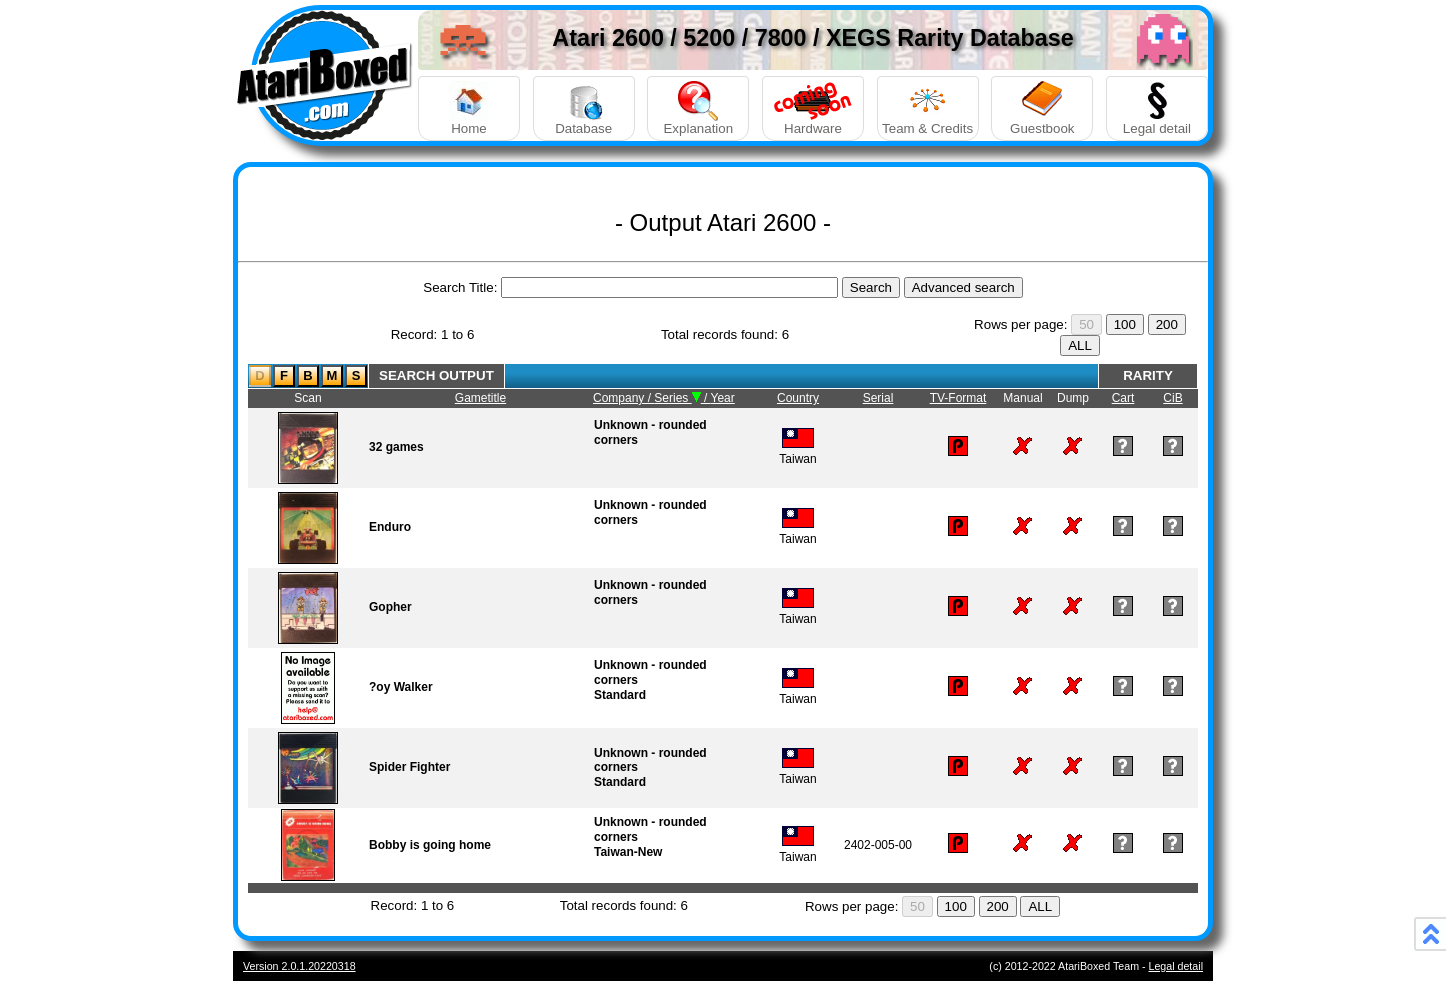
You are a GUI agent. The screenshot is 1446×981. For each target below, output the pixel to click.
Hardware (813, 108)
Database (584, 108)
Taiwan (797, 451)
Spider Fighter (409, 767)
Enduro (390, 527)
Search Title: (460, 287)
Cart (1123, 398)
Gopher (390, 607)
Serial (878, 398)
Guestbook (1042, 108)
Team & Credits (928, 108)
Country (798, 398)
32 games (396, 447)
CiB (1172, 398)
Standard (620, 695)
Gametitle (480, 398)
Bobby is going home (430, 845)
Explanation (698, 108)
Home (469, 108)
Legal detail (1157, 108)
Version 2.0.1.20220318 (299, 966)
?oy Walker (401, 687)
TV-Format (958, 398)
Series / (682, 398)
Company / (623, 398)
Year (723, 398)
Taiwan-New (628, 852)
